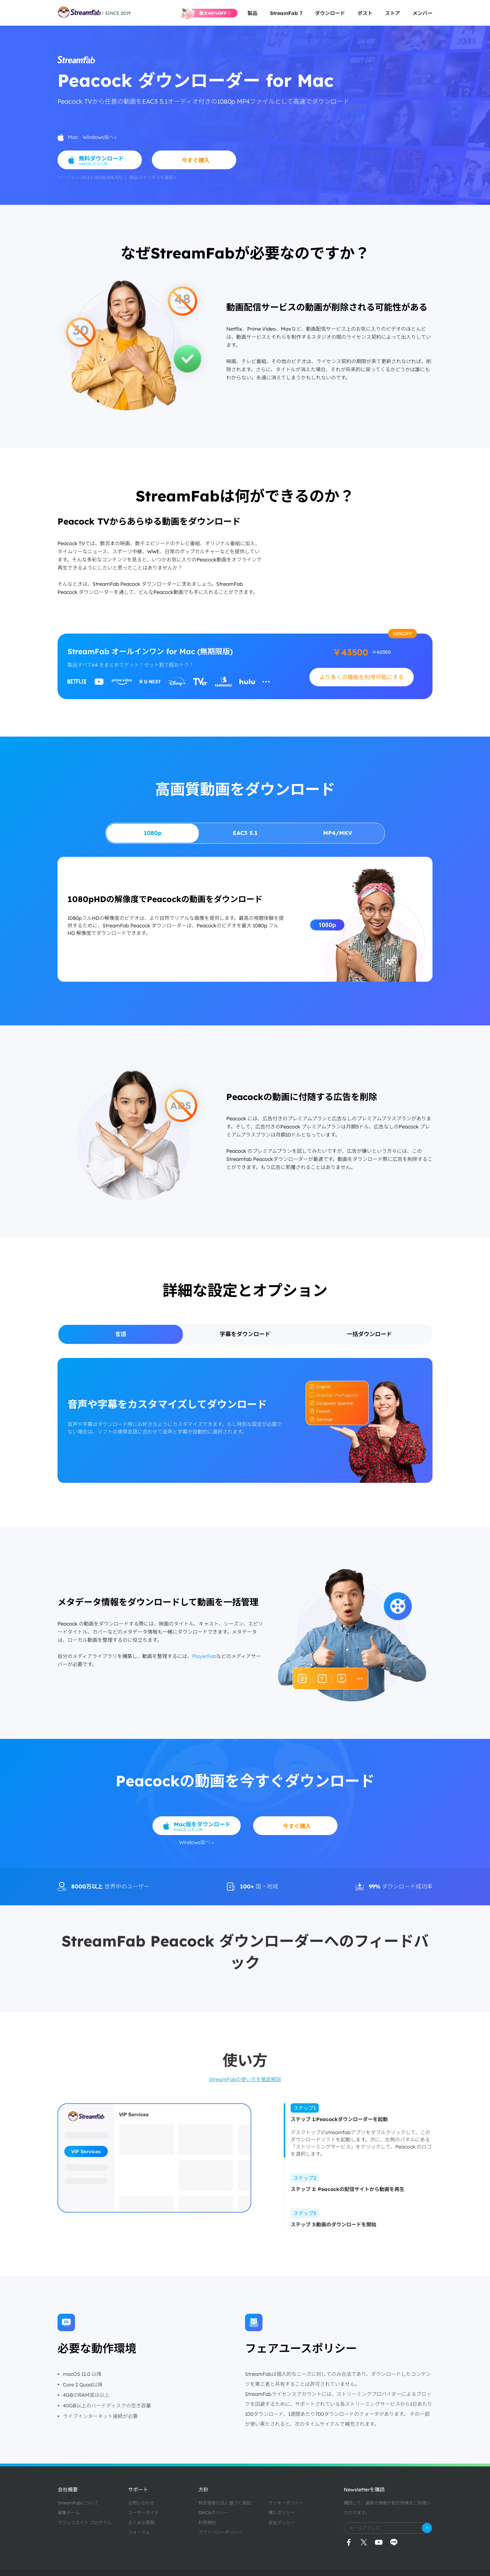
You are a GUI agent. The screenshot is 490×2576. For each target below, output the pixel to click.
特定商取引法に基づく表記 (224, 2503)
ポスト (365, 13)
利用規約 (207, 2522)
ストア (392, 13)
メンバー (422, 13)
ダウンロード (330, 13)
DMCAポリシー (213, 2512)
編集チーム (69, 2512)
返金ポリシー (281, 2522)
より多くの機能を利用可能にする (361, 677)
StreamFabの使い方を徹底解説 (245, 2079)
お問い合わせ (141, 2503)
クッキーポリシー (285, 2503)
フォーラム (139, 2532)
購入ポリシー (281, 2512)
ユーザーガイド (143, 2512)
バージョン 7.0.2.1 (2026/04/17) (90, 177)
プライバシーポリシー (220, 2532)
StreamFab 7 (286, 13)
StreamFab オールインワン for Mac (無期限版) (150, 651)
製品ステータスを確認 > (153, 177)
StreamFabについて (78, 2503)
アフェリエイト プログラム (85, 2522)
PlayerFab (204, 1656)
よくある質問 (141, 2522)
